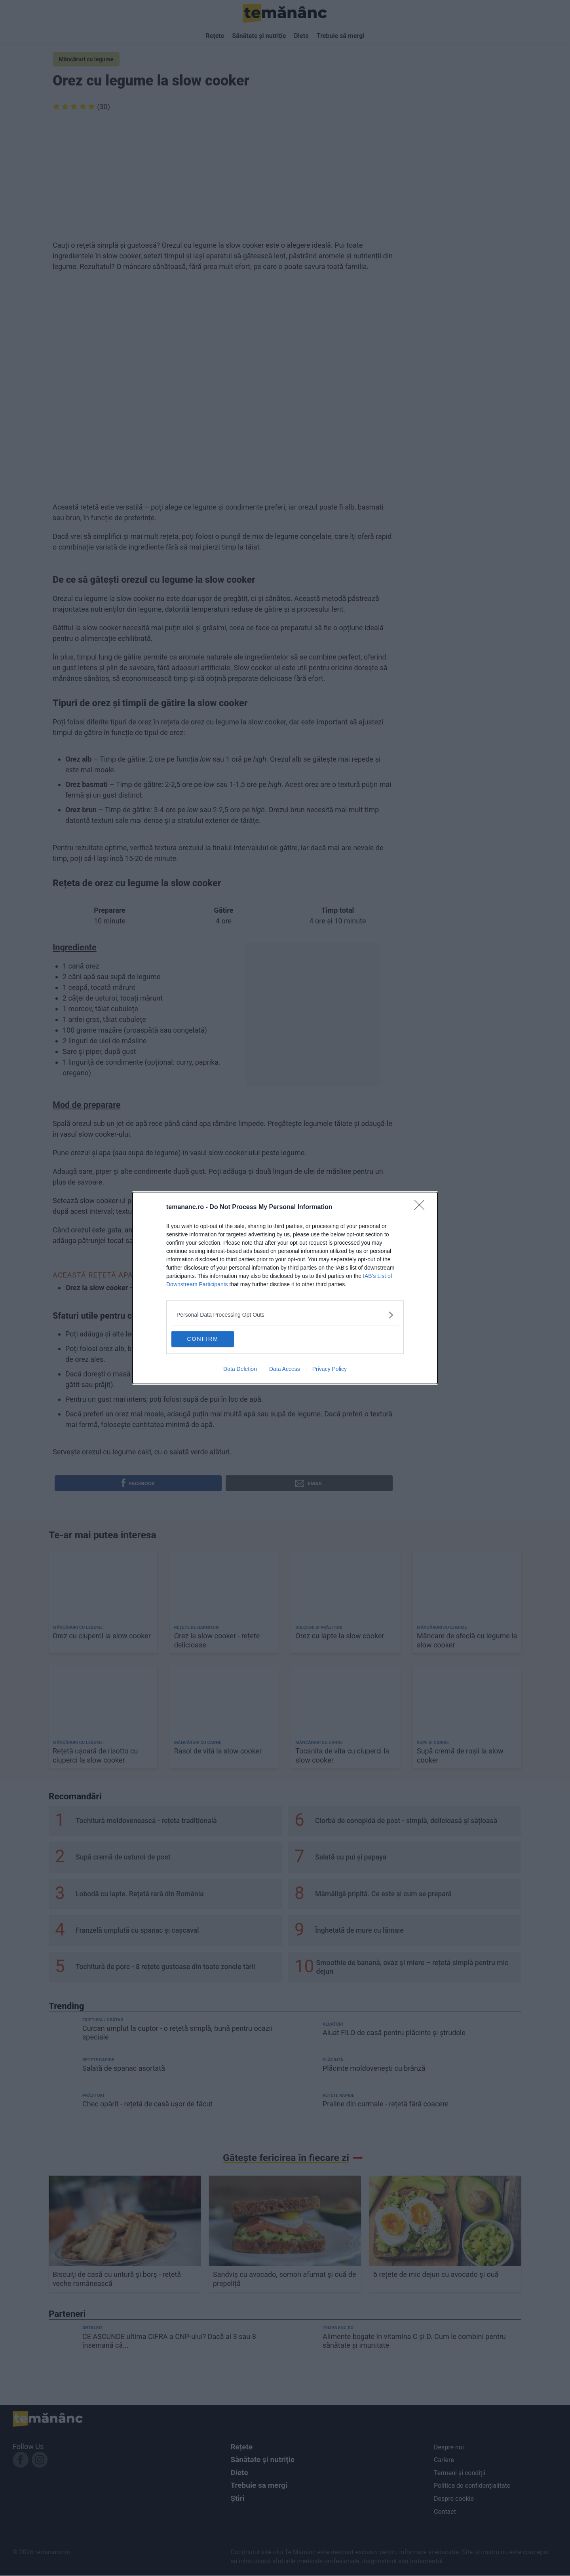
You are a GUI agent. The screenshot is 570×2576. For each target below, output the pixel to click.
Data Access (284, 1370)
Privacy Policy (329, 1370)
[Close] (421, 1206)
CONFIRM (210, 1338)
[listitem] (285, 1314)
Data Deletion (240, 1370)
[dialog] (285, 1288)
